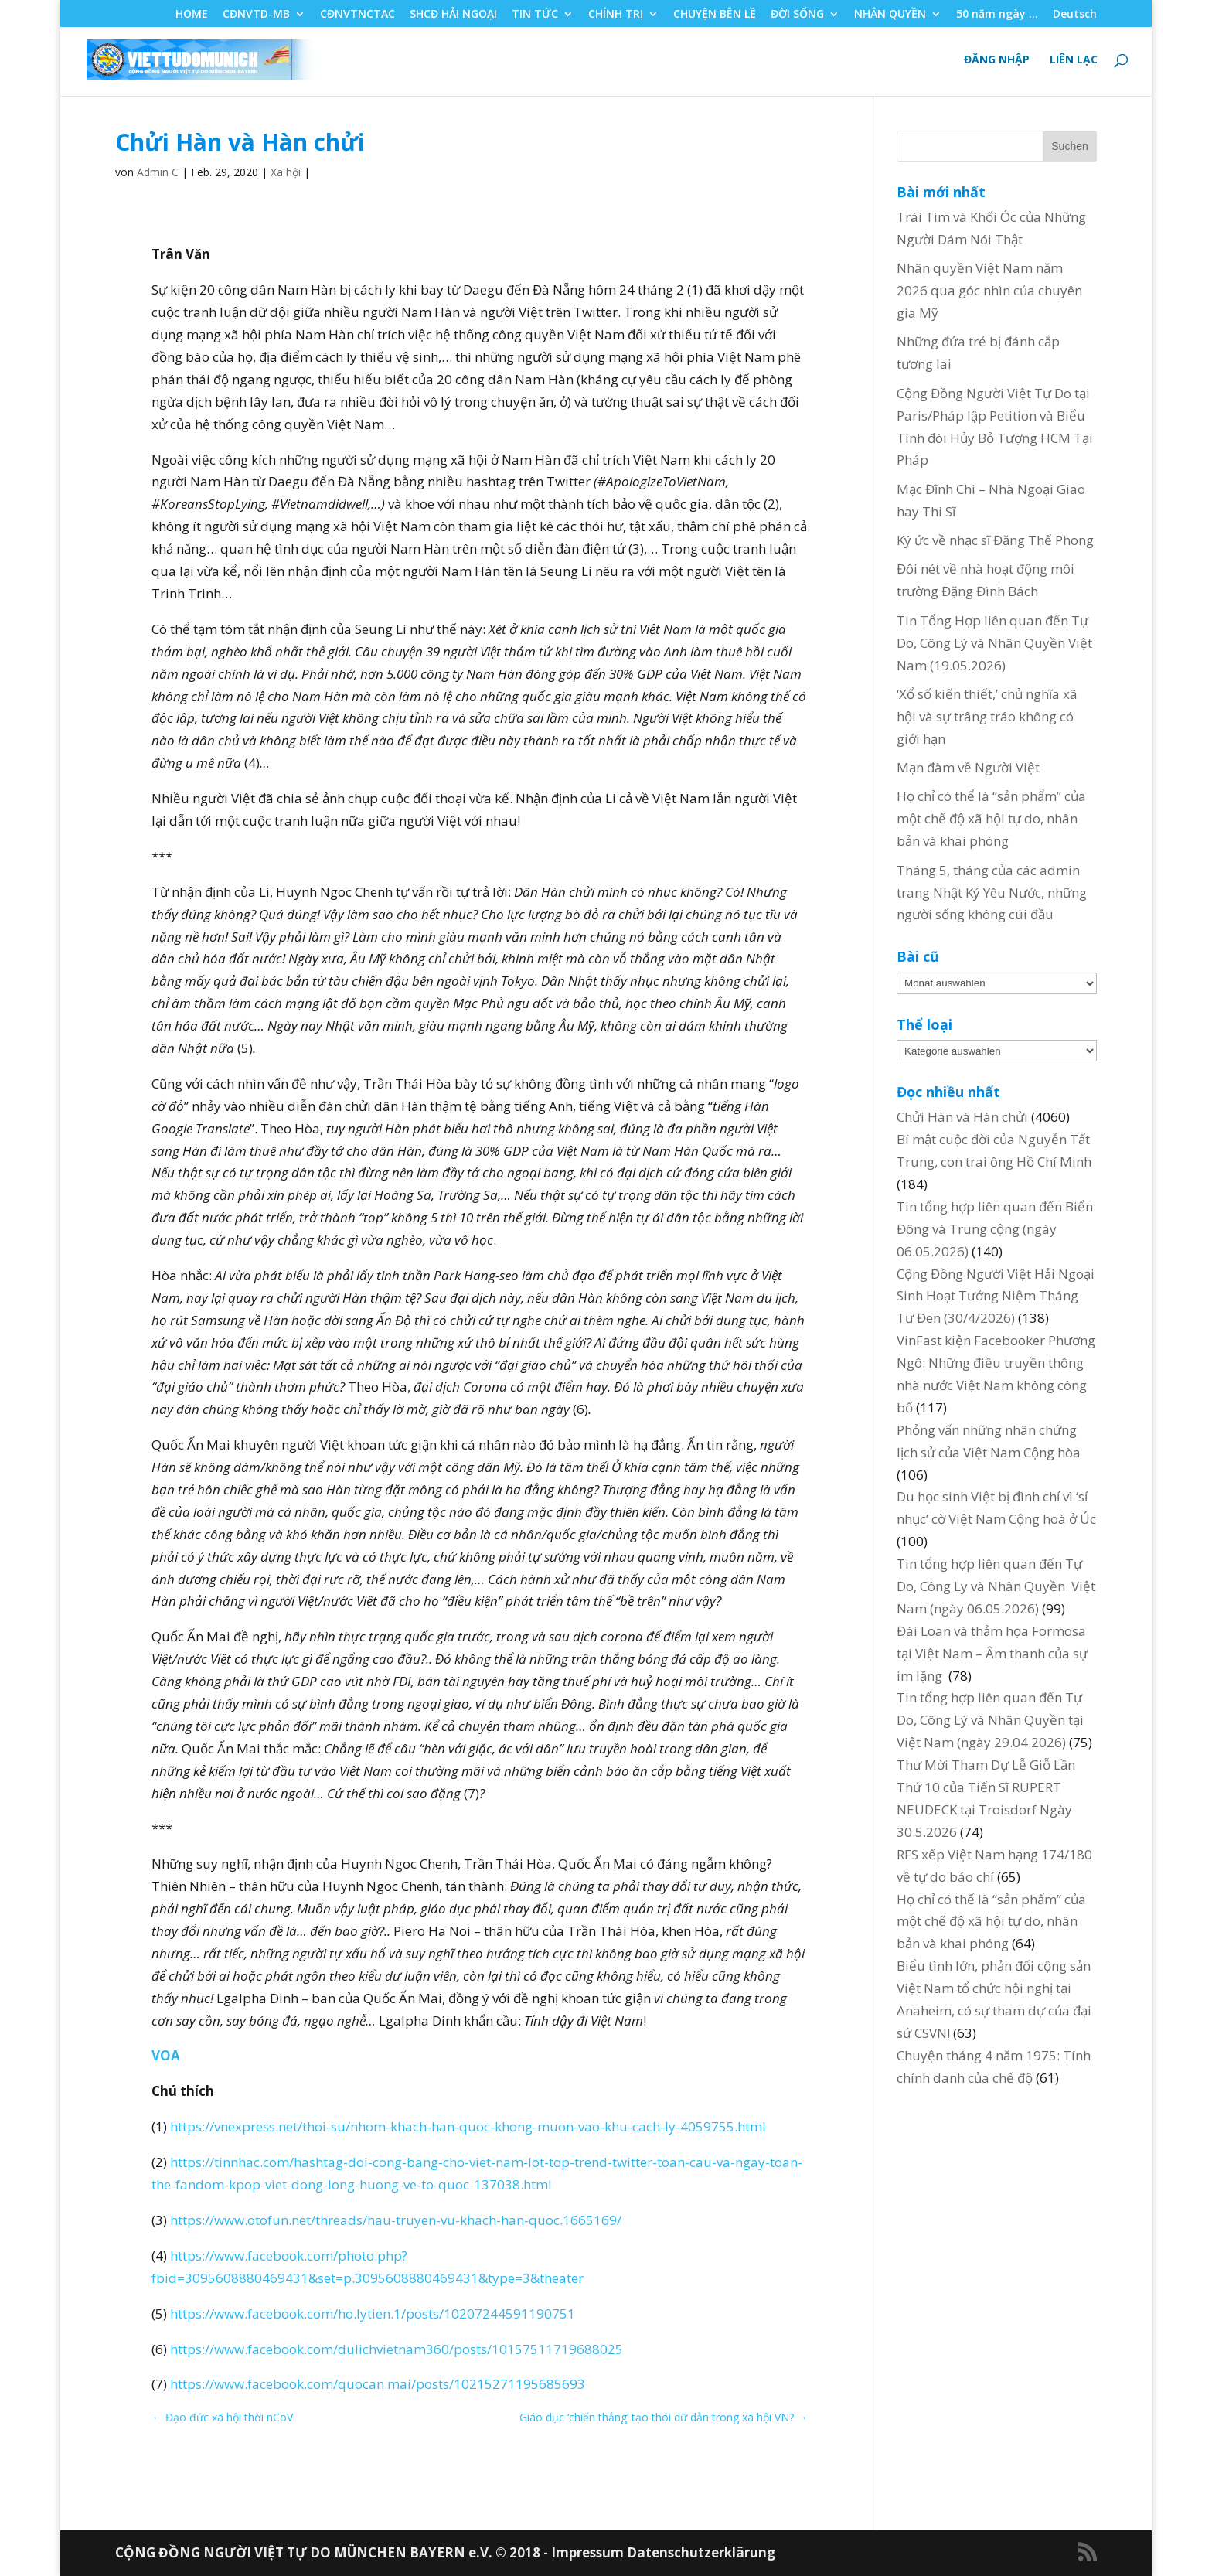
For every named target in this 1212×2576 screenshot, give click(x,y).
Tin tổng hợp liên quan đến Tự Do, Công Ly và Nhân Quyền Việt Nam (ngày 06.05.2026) (996, 1586)
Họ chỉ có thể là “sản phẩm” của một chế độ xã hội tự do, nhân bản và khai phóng (991, 818)
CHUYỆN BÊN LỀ (714, 15)
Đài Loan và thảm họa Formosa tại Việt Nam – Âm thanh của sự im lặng (992, 1653)
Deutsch (1075, 15)
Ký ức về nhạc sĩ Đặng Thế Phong (995, 540)
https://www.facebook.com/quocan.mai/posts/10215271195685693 (377, 2384)
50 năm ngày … (997, 15)
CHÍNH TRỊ (615, 15)
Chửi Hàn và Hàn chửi (962, 1117)
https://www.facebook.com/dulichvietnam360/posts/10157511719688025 (396, 2349)
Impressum (589, 2552)
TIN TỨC (535, 15)
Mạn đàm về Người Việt (968, 767)
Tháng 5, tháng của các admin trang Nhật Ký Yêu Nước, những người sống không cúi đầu (992, 892)
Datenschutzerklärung (701, 2552)
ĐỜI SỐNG (797, 15)
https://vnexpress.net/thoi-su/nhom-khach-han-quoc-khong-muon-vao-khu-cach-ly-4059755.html (468, 2126)
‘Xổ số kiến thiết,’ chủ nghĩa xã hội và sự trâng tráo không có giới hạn (987, 716)
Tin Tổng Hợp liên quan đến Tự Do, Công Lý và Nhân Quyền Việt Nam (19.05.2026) (994, 643)
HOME (191, 15)
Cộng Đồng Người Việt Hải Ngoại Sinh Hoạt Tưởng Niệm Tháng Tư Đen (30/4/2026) (996, 1296)
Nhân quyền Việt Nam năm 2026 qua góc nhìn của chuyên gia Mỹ (989, 290)
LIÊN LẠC (1074, 60)
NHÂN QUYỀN (890, 15)
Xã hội (286, 172)
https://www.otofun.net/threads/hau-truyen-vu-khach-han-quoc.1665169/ (395, 2220)
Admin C (158, 172)
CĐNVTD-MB (256, 15)
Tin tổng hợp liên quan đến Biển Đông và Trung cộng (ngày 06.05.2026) (995, 1229)
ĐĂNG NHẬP (997, 60)
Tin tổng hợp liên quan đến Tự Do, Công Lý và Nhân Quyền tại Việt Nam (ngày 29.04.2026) (990, 1719)
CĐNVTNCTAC (357, 15)
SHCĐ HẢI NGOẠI (453, 15)
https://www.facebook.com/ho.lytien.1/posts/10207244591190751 (372, 2313)
